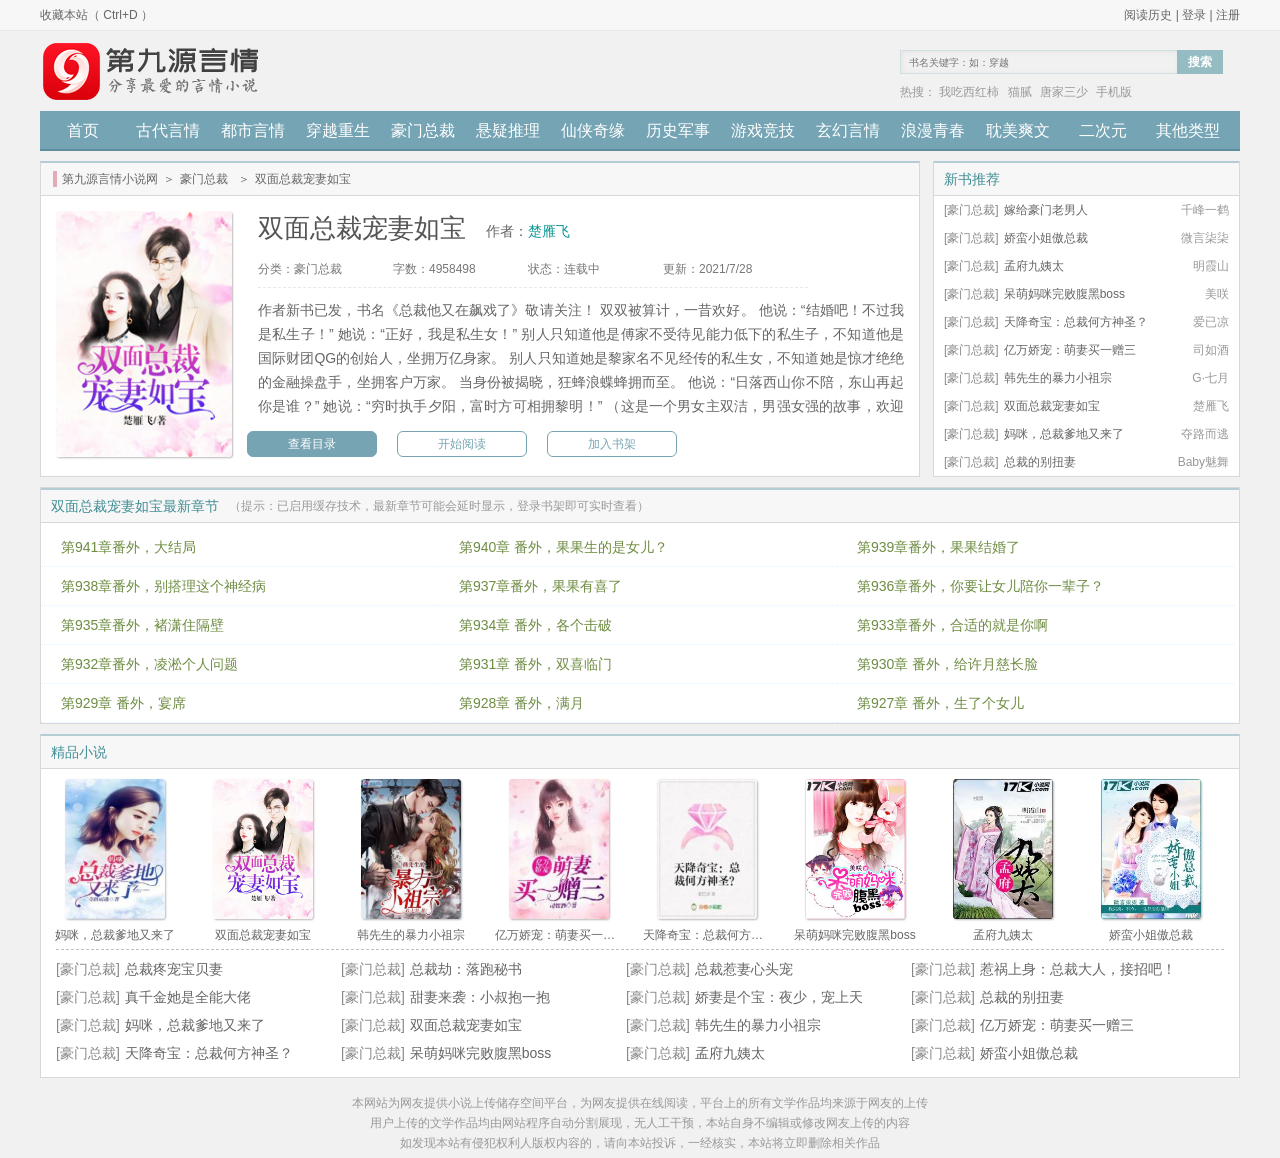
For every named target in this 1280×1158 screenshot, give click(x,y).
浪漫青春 (933, 130)
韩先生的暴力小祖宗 (1058, 378)
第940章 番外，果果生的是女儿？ (563, 547)
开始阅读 (462, 444)
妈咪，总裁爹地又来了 (1064, 434)
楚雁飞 (549, 231)
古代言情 (168, 130)
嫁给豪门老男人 (1046, 210)
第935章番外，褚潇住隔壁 (142, 625)
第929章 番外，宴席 (123, 703)
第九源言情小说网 (110, 179)
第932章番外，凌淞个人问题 (149, 664)
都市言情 (253, 130)
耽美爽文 (1018, 130)
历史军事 (678, 130)
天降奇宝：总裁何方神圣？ (1076, 322)
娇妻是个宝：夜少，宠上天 (779, 997)
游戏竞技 (763, 130)
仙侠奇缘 (593, 130)
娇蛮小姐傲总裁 (1046, 238)
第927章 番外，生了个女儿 (940, 703)
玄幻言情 (848, 130)
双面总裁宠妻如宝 (1052, 406)
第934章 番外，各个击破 (535, 625)
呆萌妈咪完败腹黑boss (1064, 294)
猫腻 (1020, 92)
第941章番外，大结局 (128, 547)
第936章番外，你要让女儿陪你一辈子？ (980, 586)
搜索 (1200, 62)
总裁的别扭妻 (1040, 462)
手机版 (1114, 92)
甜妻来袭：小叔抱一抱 (480, 997)
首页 (83, 130)
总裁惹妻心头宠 (744, 969)
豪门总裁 (423, 130)
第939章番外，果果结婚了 (938, 547)
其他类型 (1188, 130)
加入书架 (612, 444)
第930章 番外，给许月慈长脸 (947, 664)
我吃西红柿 (969, 92)
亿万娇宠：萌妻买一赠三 (1070, 350)
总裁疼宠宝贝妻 (174, 969)
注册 (1228, 15)
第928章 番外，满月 (521, 703)
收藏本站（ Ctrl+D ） (96, 15)
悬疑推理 (508, 130)
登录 (1194, 15)
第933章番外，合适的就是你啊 (952, 625)
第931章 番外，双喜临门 (535, 664)
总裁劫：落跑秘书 (466, 969)
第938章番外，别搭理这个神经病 (163, 586)
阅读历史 (1148, 15)
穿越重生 (338, 130)
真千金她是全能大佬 (188, 997)
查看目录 (312, 444)
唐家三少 (1064, 92)
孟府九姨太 (1034, 266)
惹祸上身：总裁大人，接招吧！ (1078, 969)
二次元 (1103, 130)
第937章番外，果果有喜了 (540, 586)
